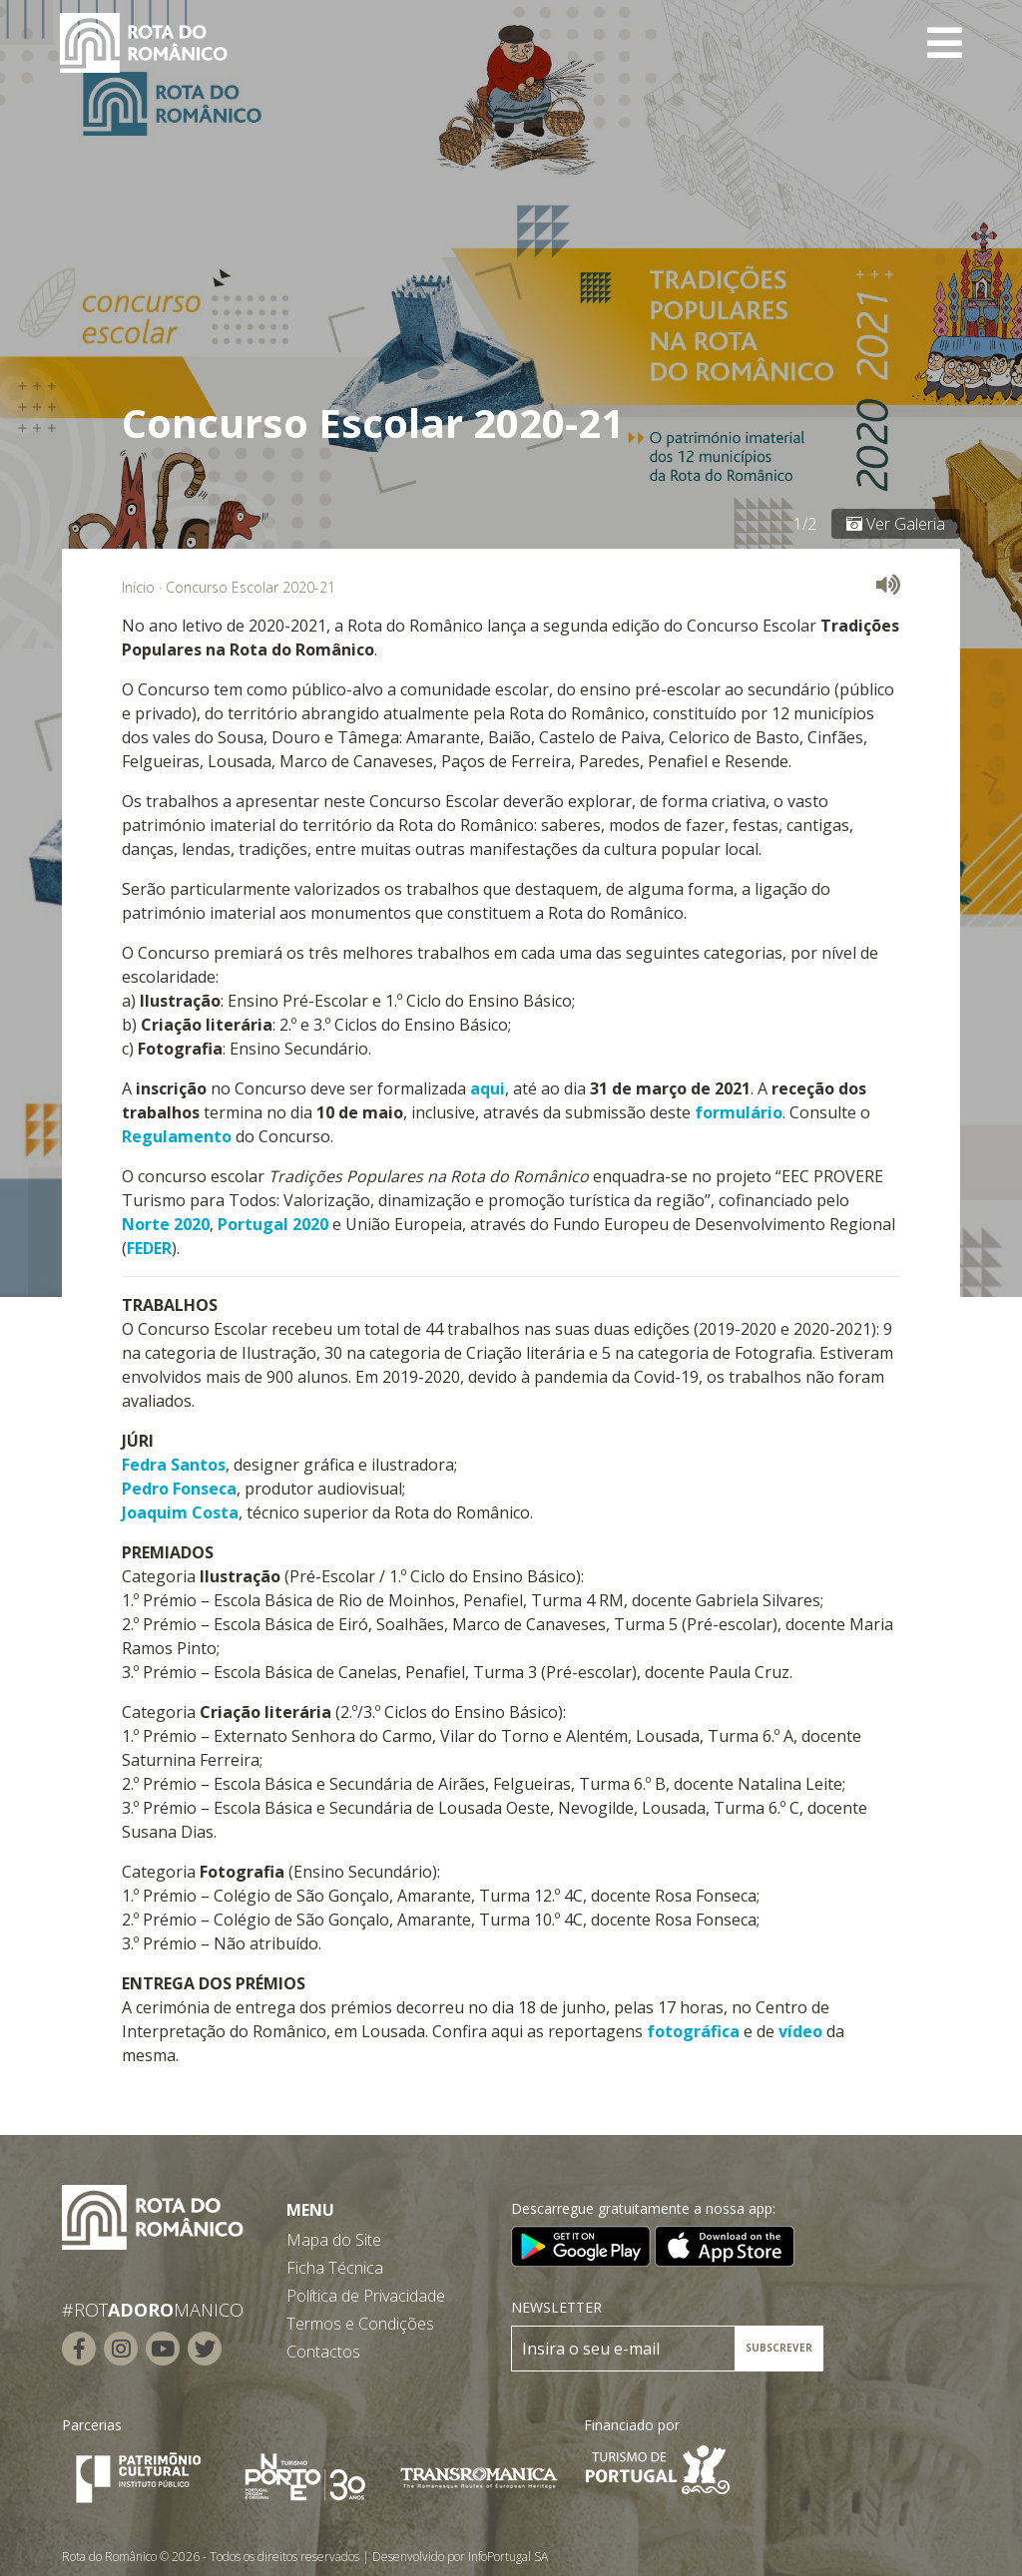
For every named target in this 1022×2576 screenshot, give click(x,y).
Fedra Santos (174, 1465)
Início (138, 587)
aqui (487, 1088)
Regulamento (177, 1136)
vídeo (800, 2031)
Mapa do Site (333, 2240)
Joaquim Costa (180, 1512)
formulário (738, 1112)
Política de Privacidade (365, 2296)
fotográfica (693, 2031)
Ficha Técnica (334, 2268)
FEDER (149, 1248)
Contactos (323, 2351)
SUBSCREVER (779, 2348)
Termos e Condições (360, 2324)
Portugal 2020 (273, 1224)
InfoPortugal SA (508, 2556)
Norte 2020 (166, 1224)
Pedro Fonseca (179, 1489)
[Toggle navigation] (944, 43)
